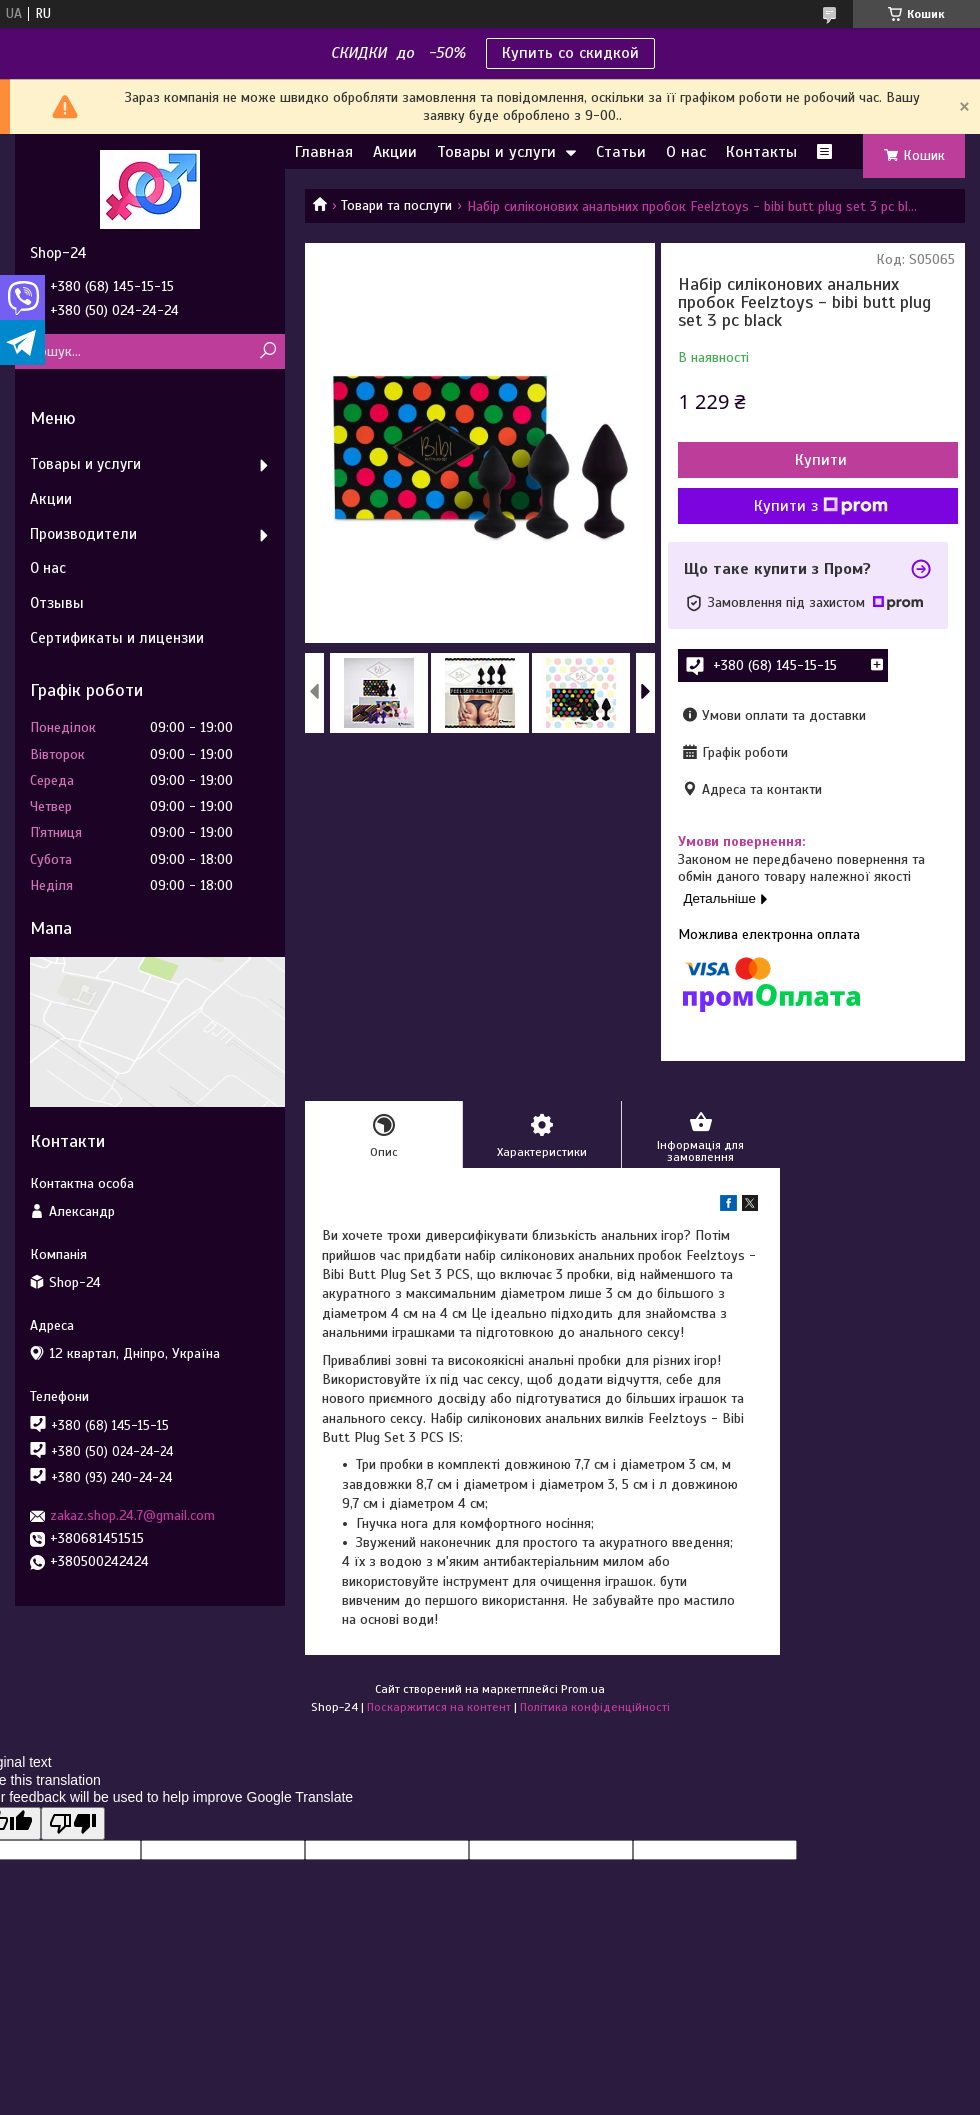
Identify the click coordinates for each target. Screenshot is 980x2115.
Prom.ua (583, 1689)
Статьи (621, 152)
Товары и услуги (496, 152)
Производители (83, 534)
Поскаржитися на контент (439, 1707)
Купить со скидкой (570, 53)
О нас (686, 152)
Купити (821, 460)
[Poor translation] (73, 1823)
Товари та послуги (396, 205)
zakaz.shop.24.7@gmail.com (132, 1515)
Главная (324, 152)
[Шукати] (267, 351)
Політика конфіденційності (595, 1707)
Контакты (761, 152)
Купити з (821, 506)
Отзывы (57, 603)
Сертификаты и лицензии (117, 638)
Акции (395, 152)
